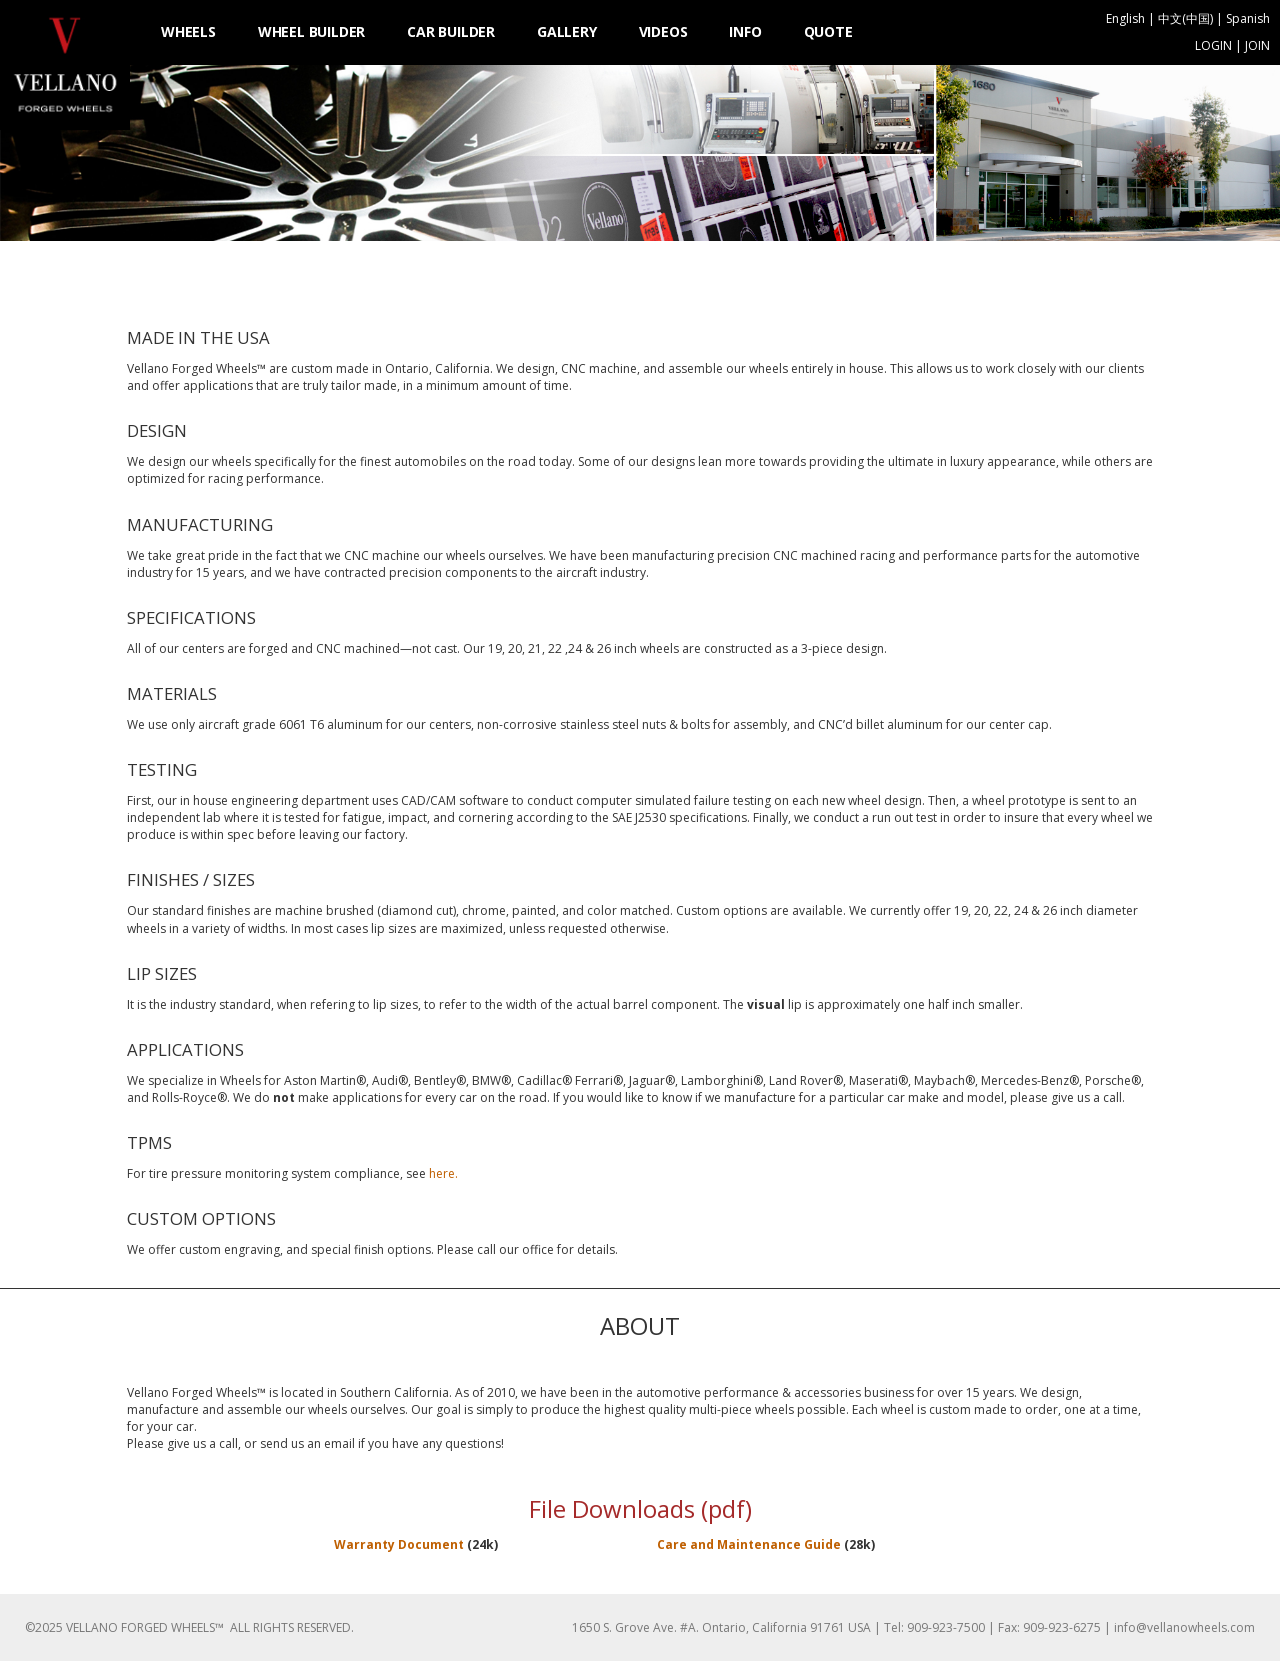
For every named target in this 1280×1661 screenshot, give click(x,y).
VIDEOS (663, 31)
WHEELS (188, 31)
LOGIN (1213, 45)
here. (443, 1173)
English (1125, 18)
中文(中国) (1185, 18)
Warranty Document (400, 1544)
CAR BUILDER (451, 31)
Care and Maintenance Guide (749, 1544)
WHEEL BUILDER (311, 31)
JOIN (1257, 45)
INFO (745, 31)
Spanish (1248, 18)
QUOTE (828, 31)
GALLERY (567, 31)
